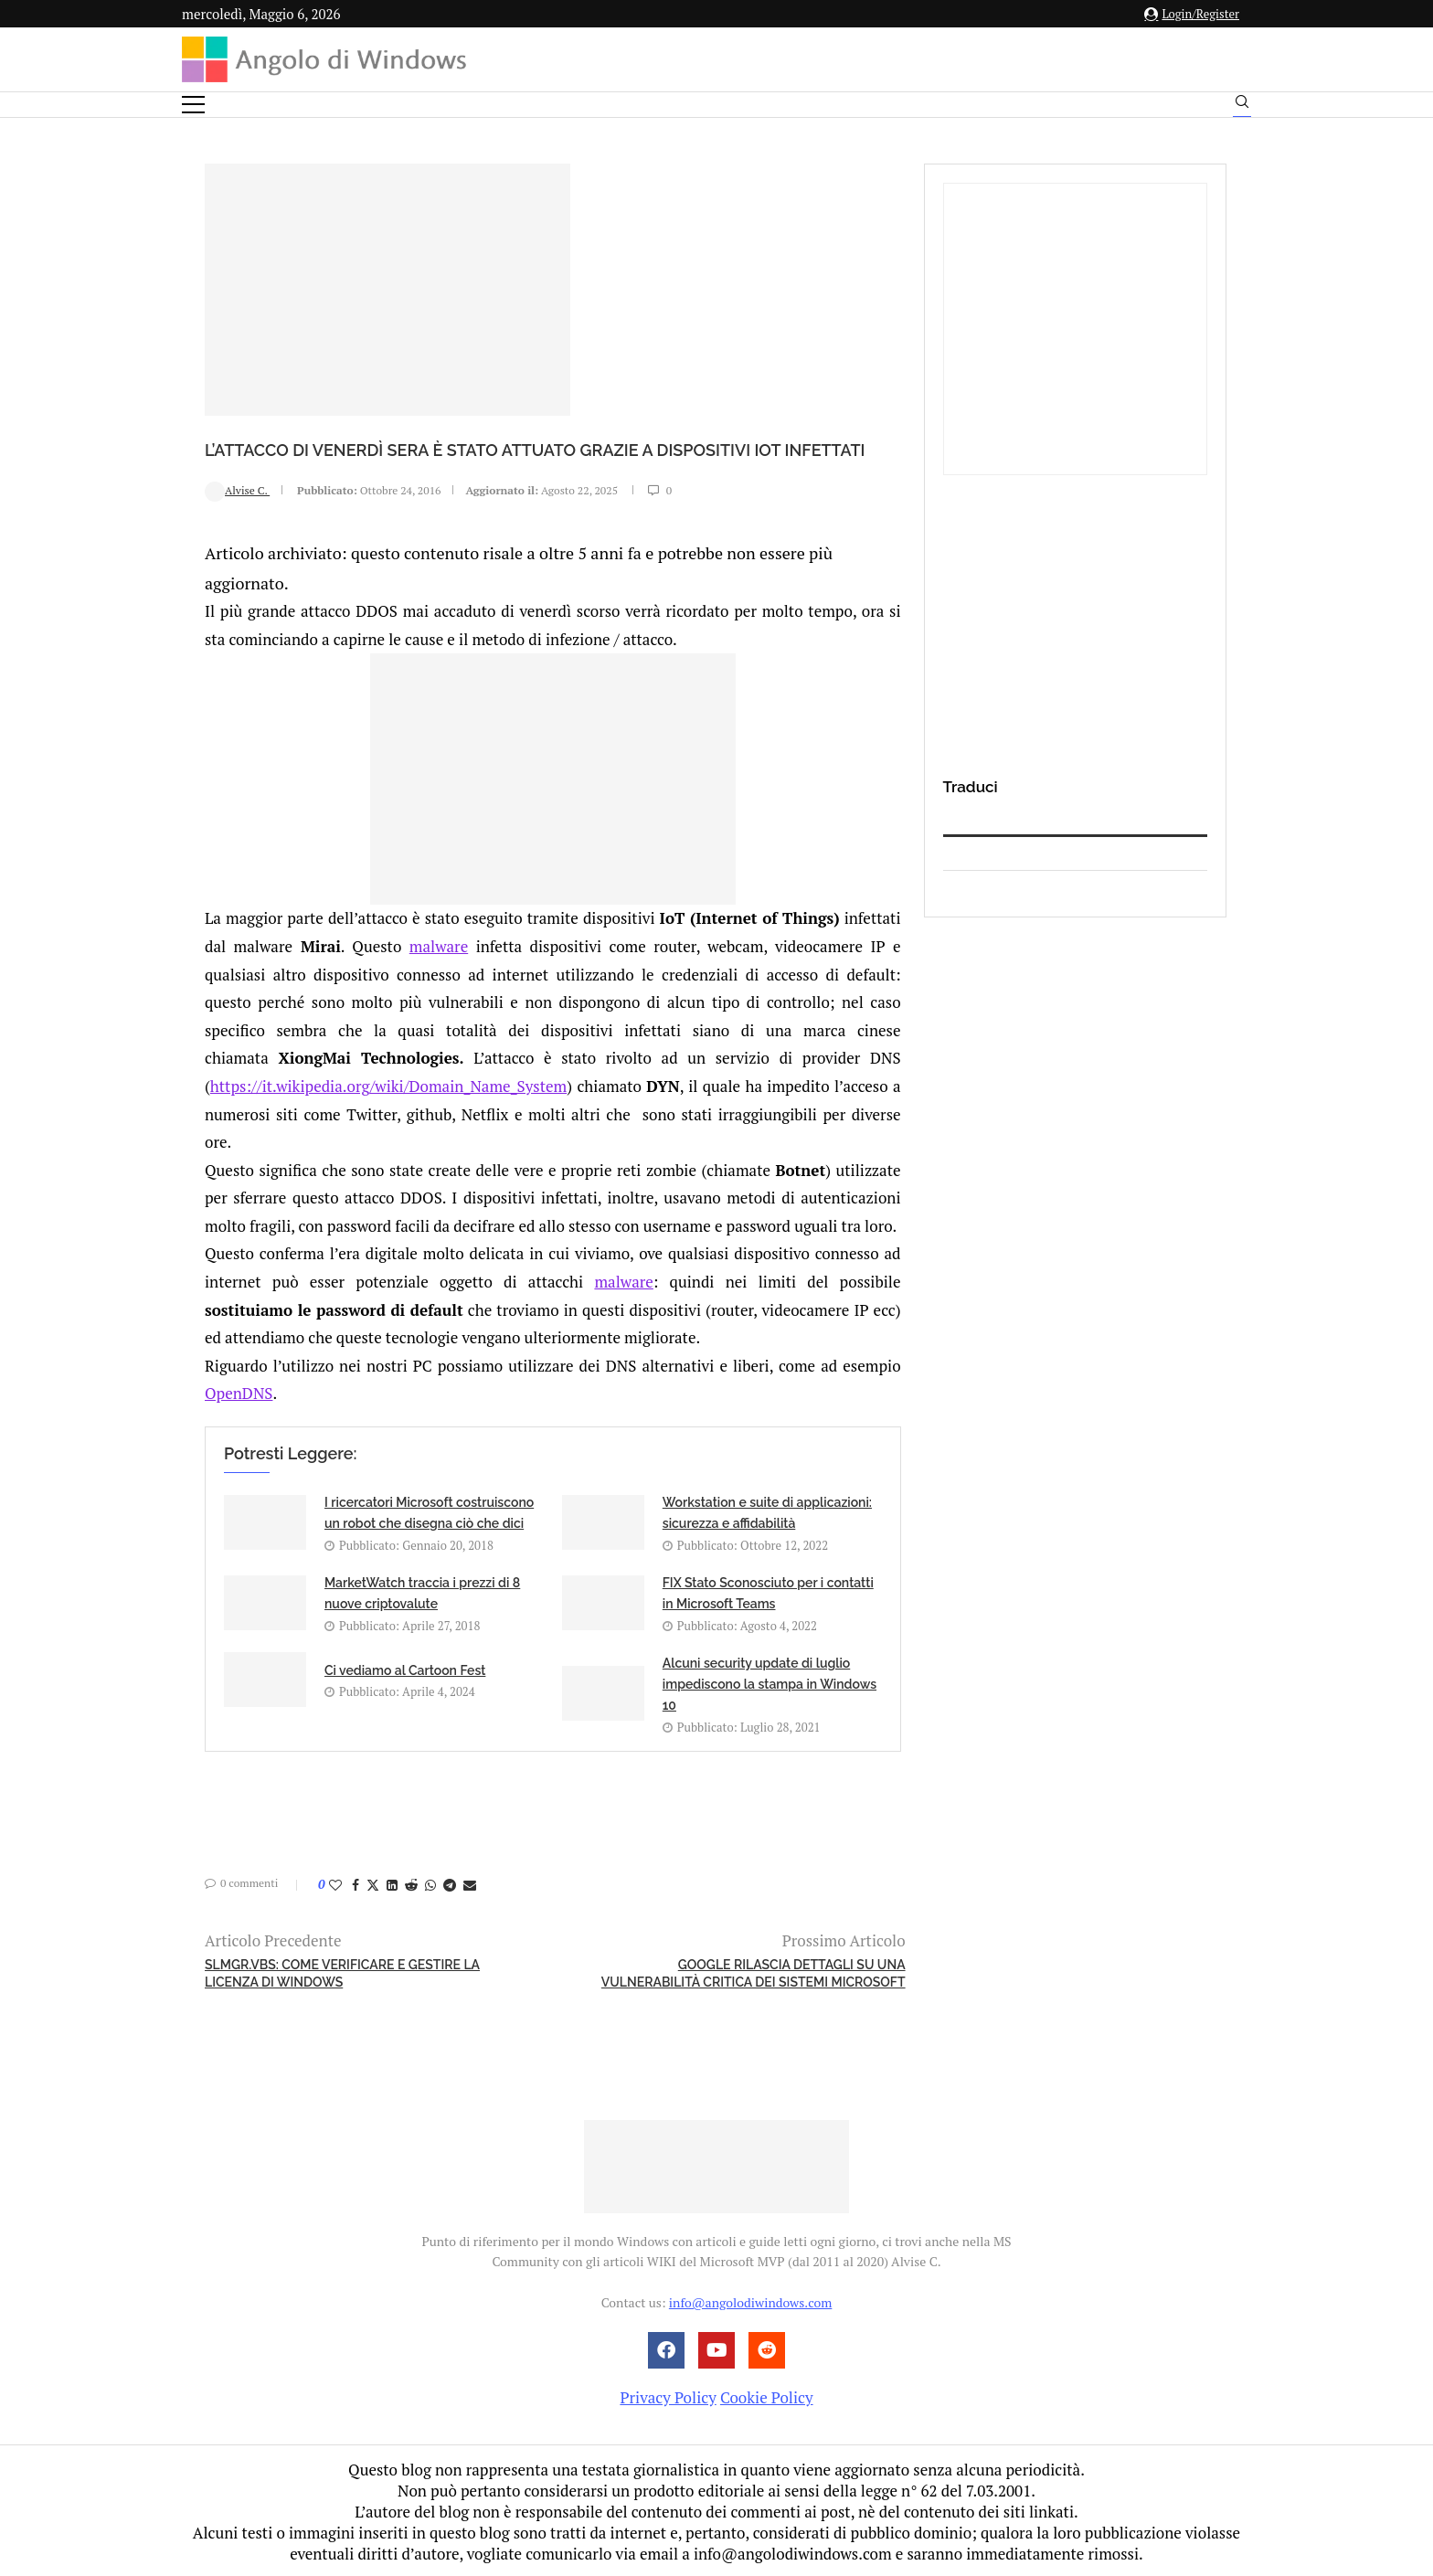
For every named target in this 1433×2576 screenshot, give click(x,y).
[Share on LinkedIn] (392, 1883)
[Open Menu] (193, 104)
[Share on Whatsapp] (430, 1883)
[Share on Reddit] (411, 1883)
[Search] (1242, 106)
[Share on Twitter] (372, 1883)
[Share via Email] (469, 1883)
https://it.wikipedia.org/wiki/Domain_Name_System (388, 1084)
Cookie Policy (766, 2395)
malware (438, 944)
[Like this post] (335, 1883)
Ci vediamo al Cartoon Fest (404, 1668)
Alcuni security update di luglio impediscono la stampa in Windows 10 (769, 1682)
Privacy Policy (668, 2395)
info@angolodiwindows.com (750, 2300)
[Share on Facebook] (355, 1883)
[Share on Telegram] (449, 1883)
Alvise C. (237, 520)
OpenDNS (238, 1392)
